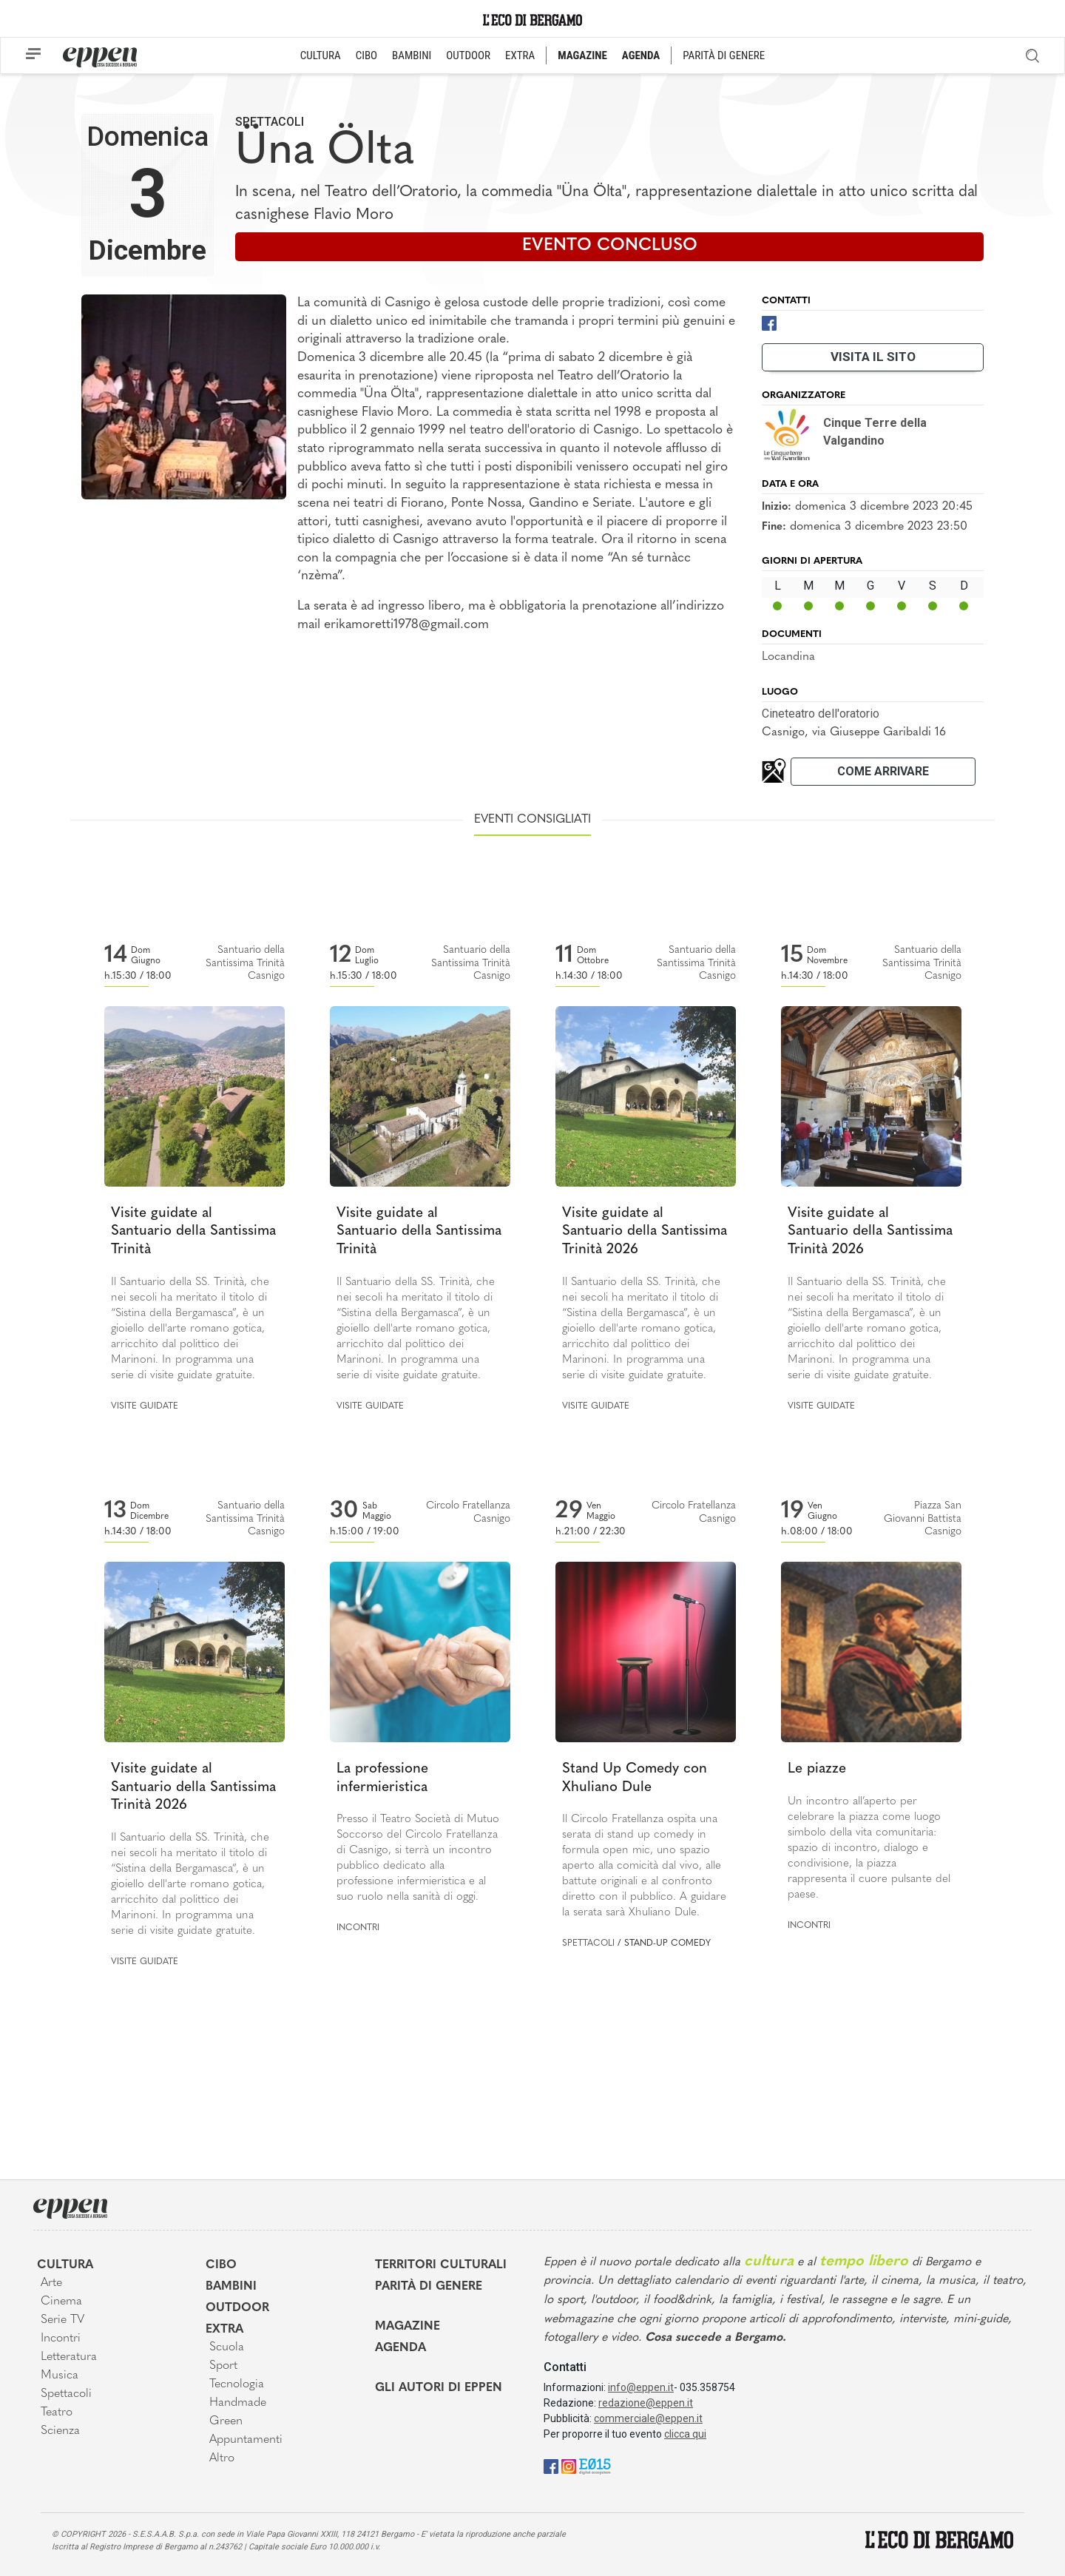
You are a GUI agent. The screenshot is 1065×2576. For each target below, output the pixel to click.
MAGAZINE (582, 55)
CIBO (366, 55)
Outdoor (237, 2308)
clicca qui (685, 2434)
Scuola (226, 2347)
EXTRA (520, 55)
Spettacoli (269, 122)
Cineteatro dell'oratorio (820, 714)
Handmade (237, 2403)
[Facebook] (769, 322)
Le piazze (817, 1769)
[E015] (595, 2465)
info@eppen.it (641, 2387)
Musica (59, 2375)
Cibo (221, 2265)
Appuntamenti (246, 2440)
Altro (221, 2458)
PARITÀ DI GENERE (724, 55)
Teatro (56, 2412)
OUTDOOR (468, 55)
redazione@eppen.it (645, 2403)
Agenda (400, 2348)
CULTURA (320, 55)
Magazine (407, 2327)
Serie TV (62, 2320)
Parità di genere (428, 2287)
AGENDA (641, 55)
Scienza (60, 2431)
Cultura (65, 2265)
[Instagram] (568, 2465)
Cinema (61, 2301)
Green (226, 2421)
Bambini (231, 2287)
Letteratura (69, 2357)
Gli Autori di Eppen (438, 2388)
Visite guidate (144, 1406)
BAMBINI (411, 55)
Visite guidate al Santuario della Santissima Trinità (193, 1232)
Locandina (788, 657)
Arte (51, 2283)
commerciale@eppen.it (648, 2418)
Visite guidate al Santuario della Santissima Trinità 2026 (644, 1232)
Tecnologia (236, 2384)
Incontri (358, 1927)
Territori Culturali (441, 2265)
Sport (223, 2366)
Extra (224, 2330)
